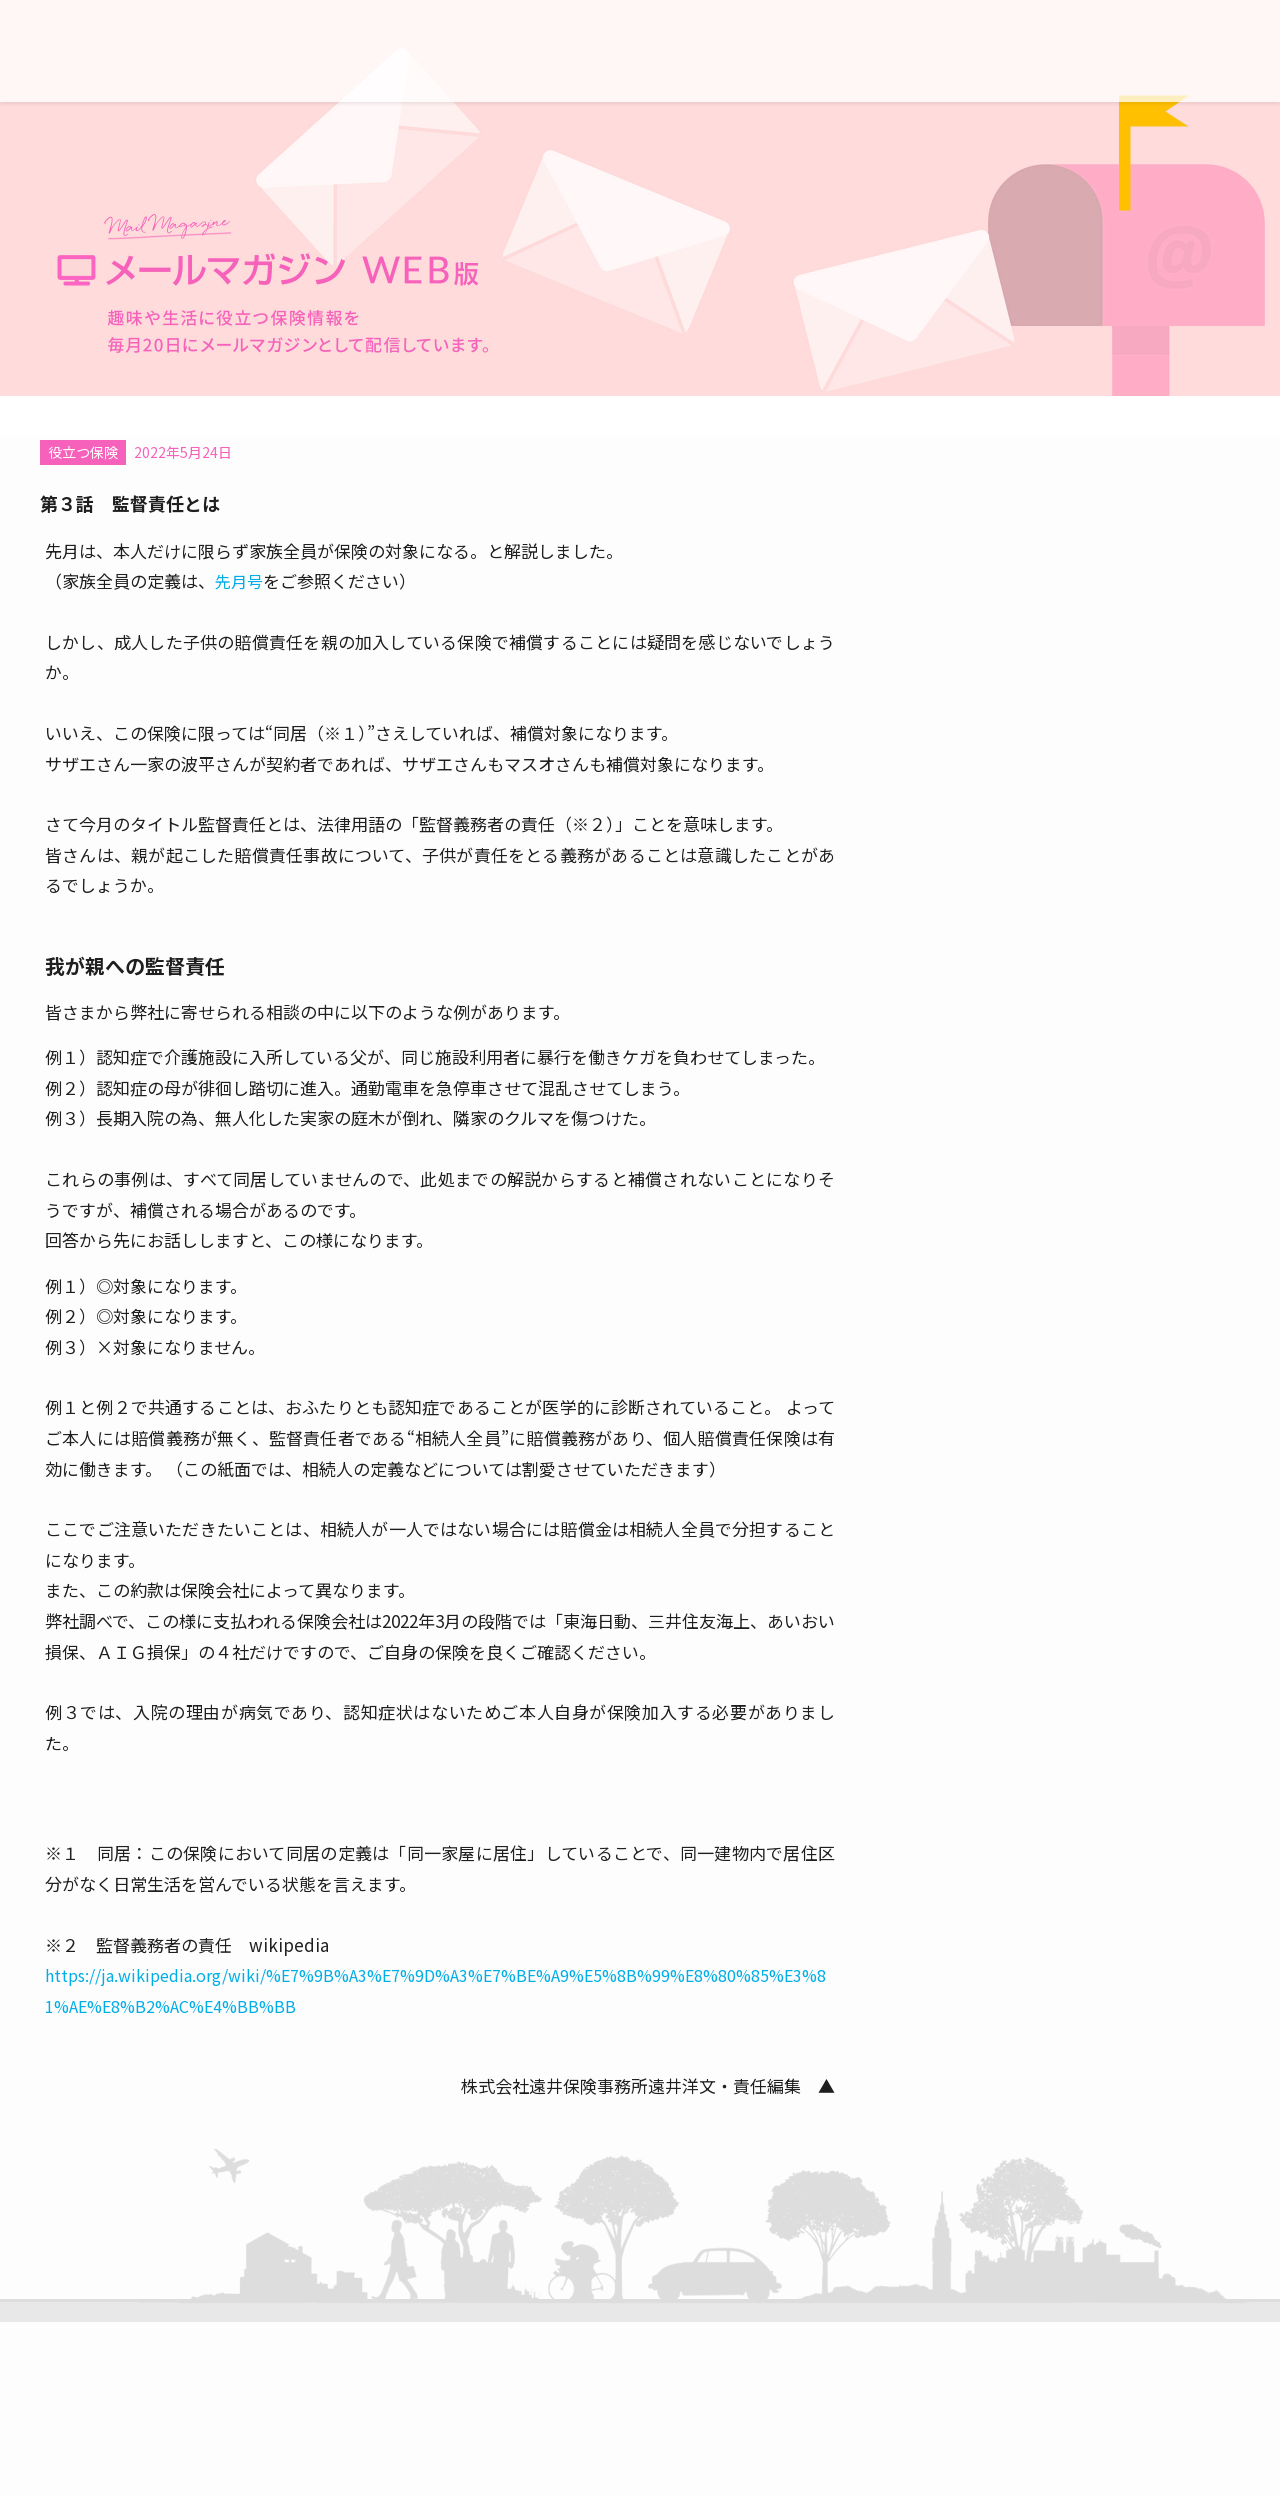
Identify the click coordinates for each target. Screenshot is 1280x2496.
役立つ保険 (83, 452)
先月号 (239, 581)
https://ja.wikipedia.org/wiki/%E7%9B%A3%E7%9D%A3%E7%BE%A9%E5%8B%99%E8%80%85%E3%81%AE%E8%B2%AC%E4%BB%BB (435, 1990)
